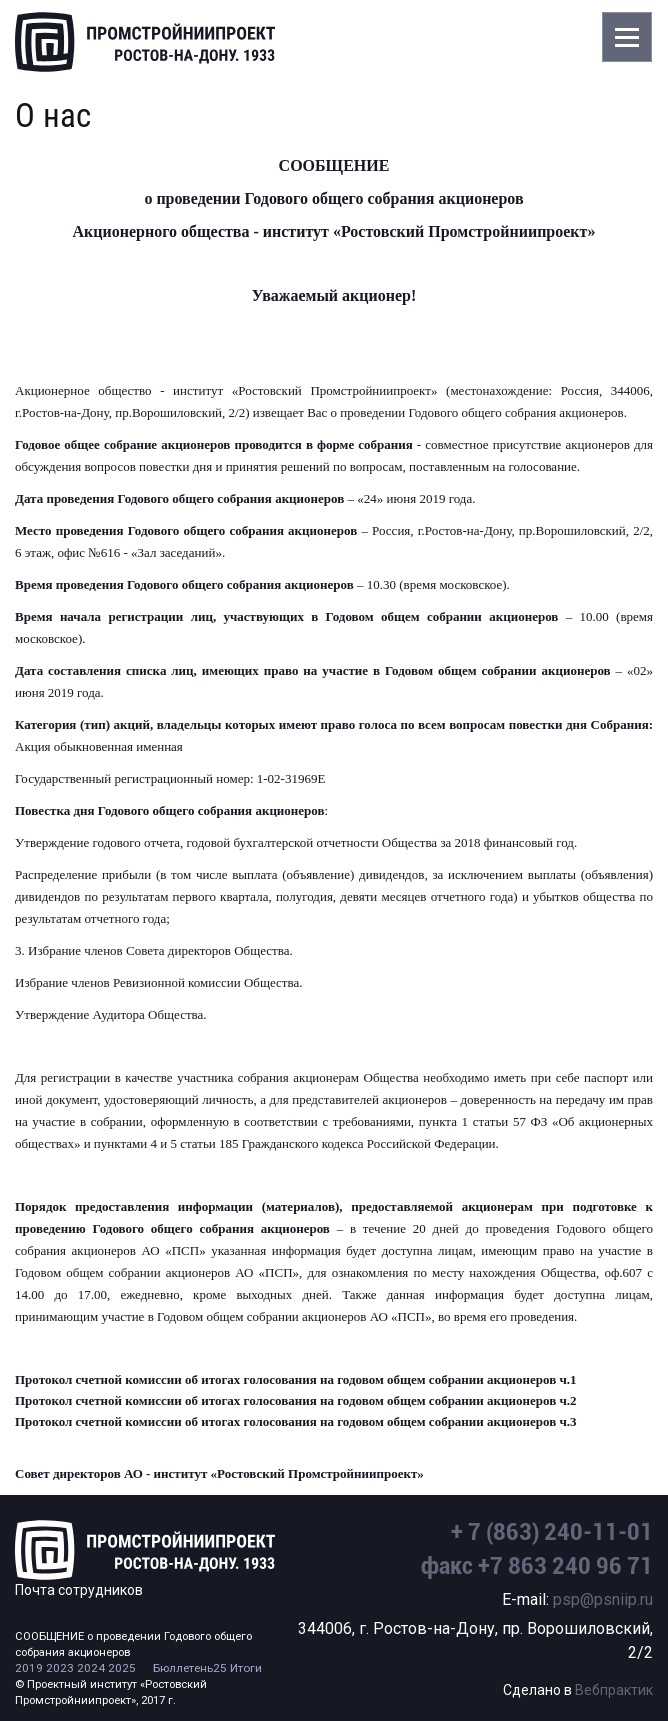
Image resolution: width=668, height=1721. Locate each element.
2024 (91, 1668)
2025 (122, 1668)
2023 (60, 1668)
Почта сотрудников (79, 1590)
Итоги (246, 1668)
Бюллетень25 (190, 1668)
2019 (29, 1668)
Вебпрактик (614, 1690)
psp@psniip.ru (603, 1599)
